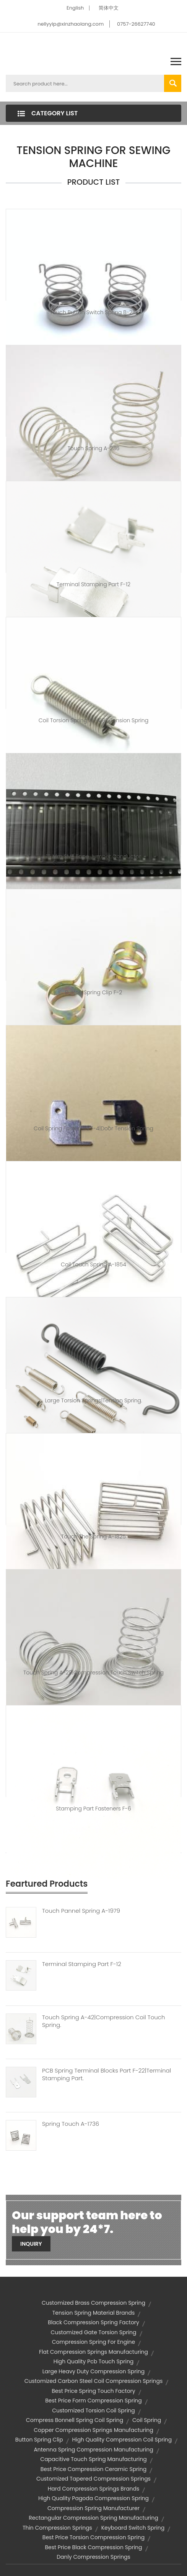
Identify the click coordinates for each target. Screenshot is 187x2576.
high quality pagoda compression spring (93, 2498)
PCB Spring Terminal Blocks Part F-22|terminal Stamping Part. (106, 2074)
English (75, 7)
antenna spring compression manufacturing (93, 2449)
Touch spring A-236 (94, 448)
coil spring (146, 2420)
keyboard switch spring (132, 2528)
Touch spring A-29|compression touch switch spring (93, 1672)
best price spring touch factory (93, 2391)
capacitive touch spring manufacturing (93, 2459)
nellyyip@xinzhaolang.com (70, 24)
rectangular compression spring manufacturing (93, 2518)
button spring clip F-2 (93, 992)
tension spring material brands (93, 2313)
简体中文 (109, 7)
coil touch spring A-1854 (93, 1264)
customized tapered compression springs (93, 2479)
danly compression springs (93, 2557)
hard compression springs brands (94, 2488)
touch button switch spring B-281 (93, 312)
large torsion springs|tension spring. (93, 1400)
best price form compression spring (93, 2400)
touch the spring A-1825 (93, 1536)
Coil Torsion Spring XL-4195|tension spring (93, 720)
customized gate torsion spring (93, 2332)
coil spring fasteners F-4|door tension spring (93, 1128)
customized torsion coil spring (93, 2410)
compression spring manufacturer (93, 2508)
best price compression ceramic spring (93, 2469)
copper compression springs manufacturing (93, 2430)
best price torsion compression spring (93, 2537)
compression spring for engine (93, 2342)
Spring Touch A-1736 (70, 2124)
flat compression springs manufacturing (93, 2352)
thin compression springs (57, 2528)
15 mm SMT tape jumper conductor (93, 856)
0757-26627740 (136, 24)
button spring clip (39, 2439)
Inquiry (31, 2244)
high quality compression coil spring (122, 2439)
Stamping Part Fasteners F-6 (93, 1808)
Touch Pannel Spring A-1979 (81, 1911)
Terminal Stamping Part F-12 (93, 584)
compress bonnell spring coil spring (74, 2420)
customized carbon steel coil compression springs (93, 2381)
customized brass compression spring (93, 2303)
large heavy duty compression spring (93, 2371)
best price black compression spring (93, 2547)
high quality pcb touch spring (94, 2361)
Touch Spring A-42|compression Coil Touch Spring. (103, 2021)
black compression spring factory (93, 2322)
